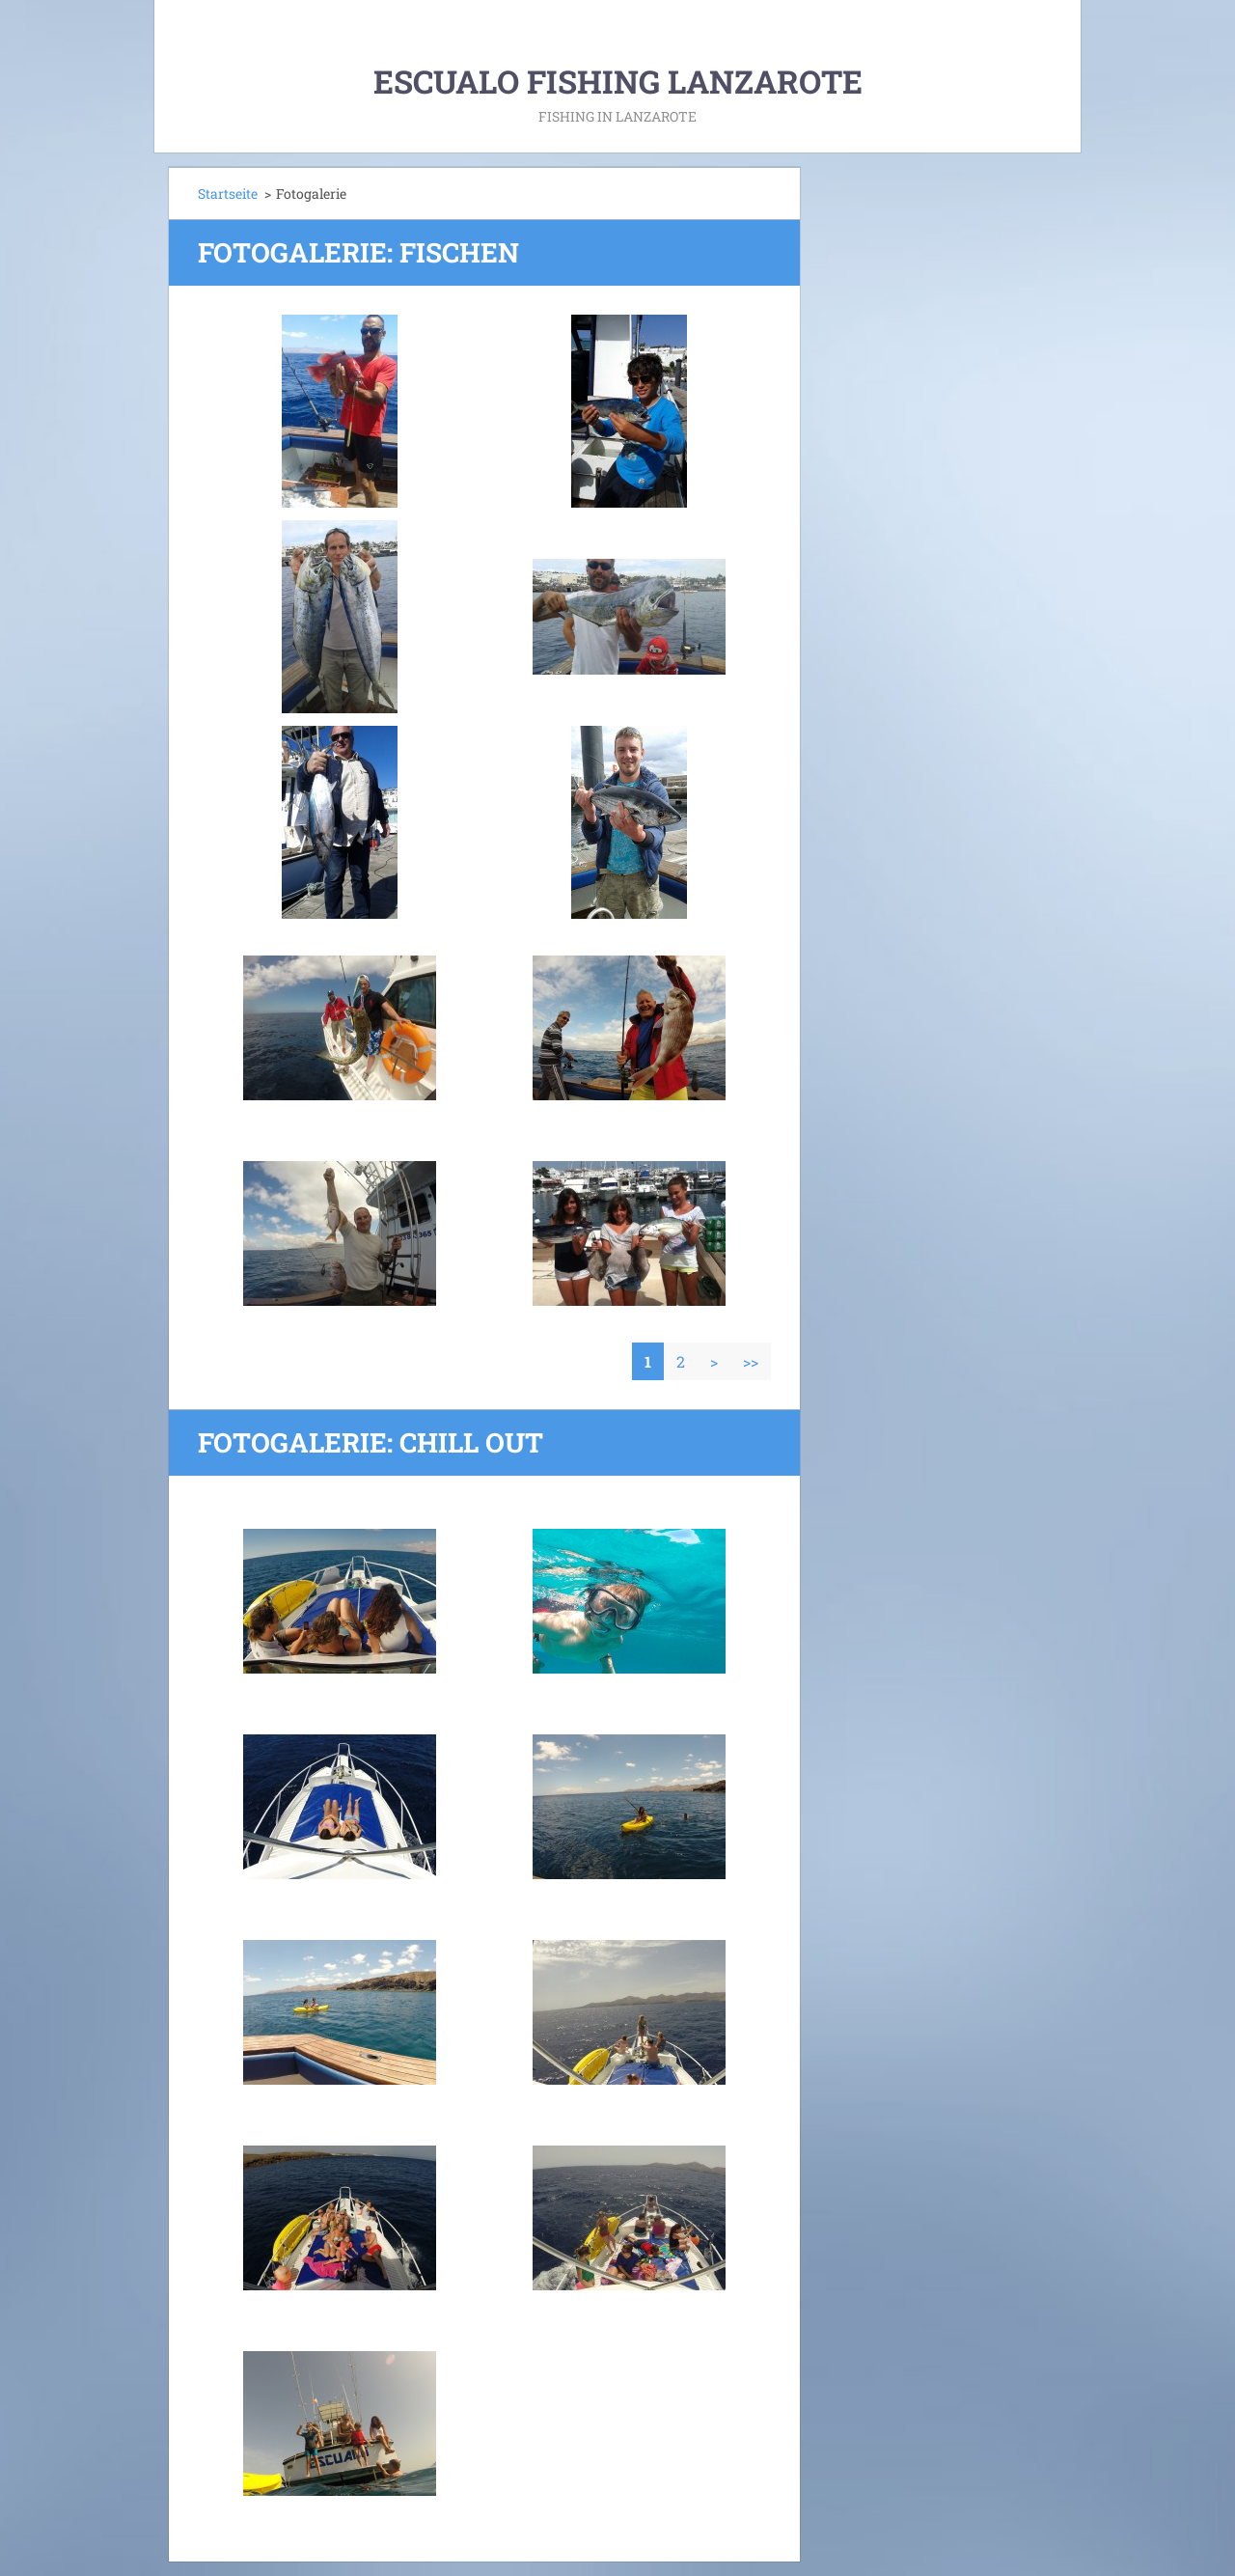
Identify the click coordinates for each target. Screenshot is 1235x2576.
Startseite (228, 193)
